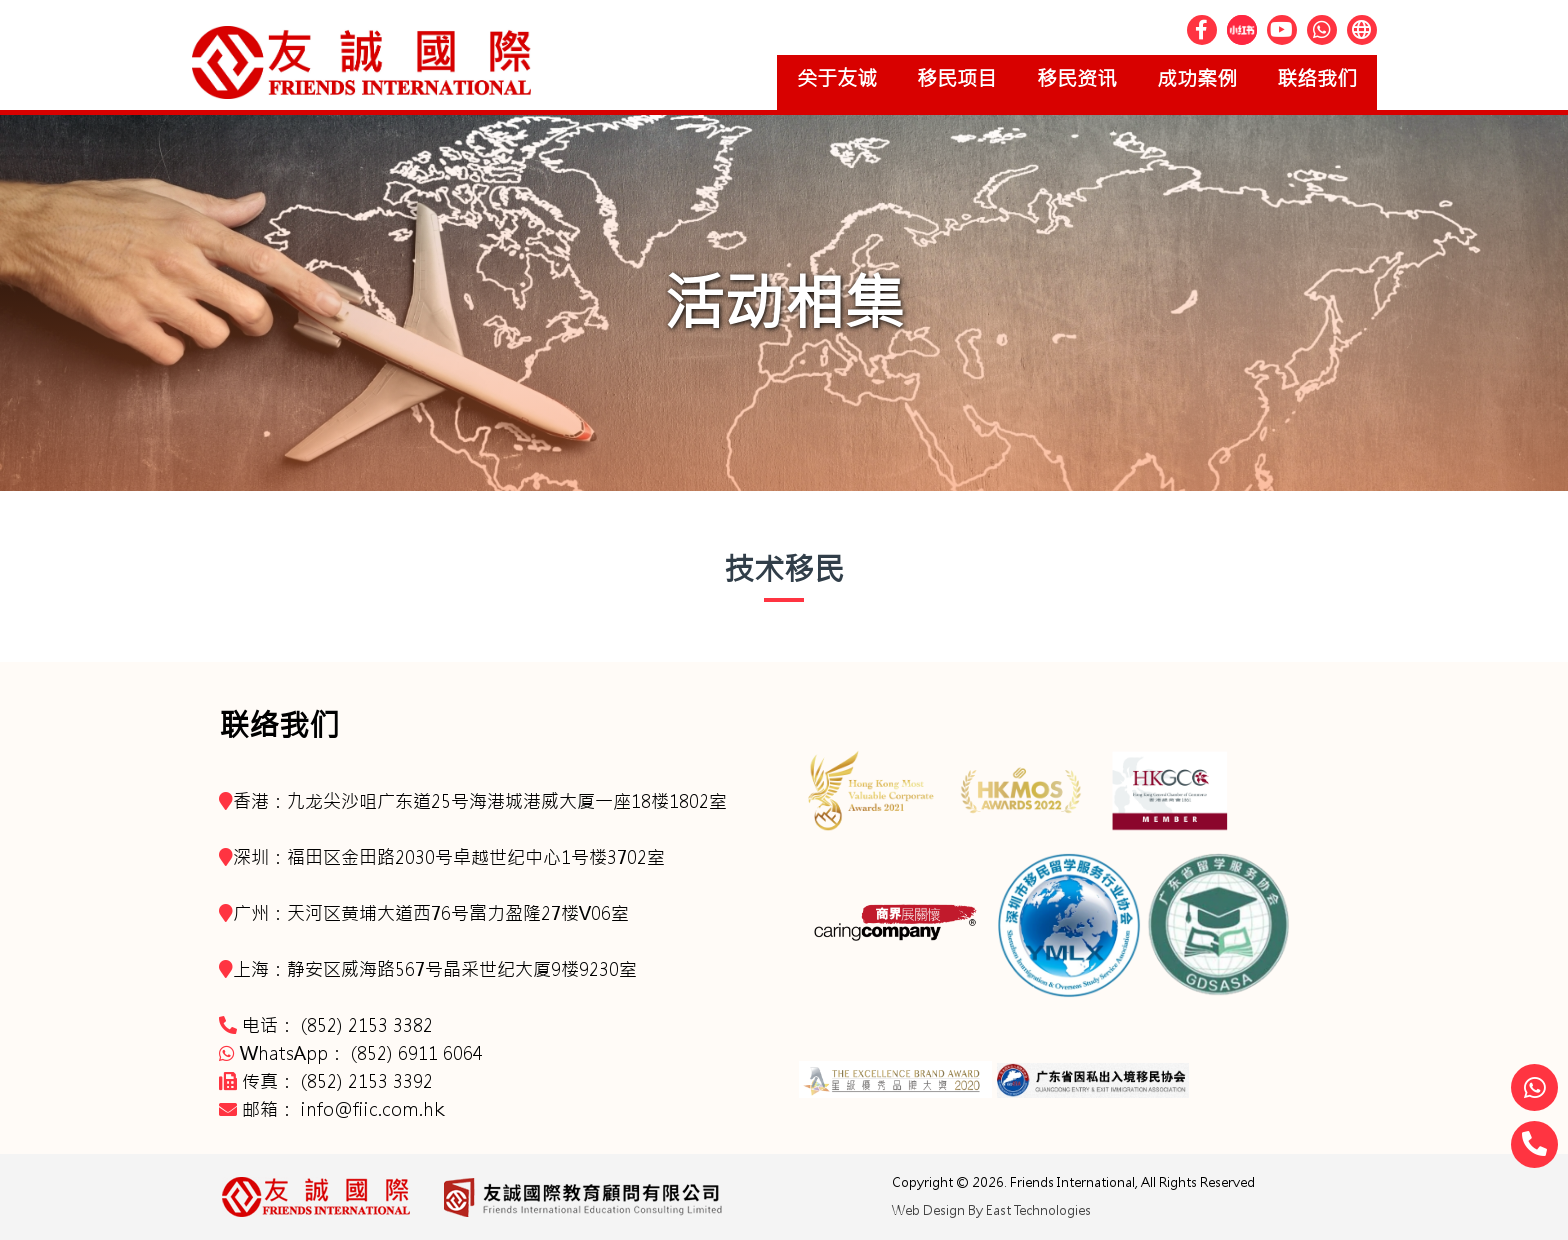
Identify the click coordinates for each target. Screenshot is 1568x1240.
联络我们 (1317, 78)
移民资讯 (1077, 78)
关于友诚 (837, 78)
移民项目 (957, 78)
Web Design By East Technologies (991, 1210)
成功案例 (1197, 78)
